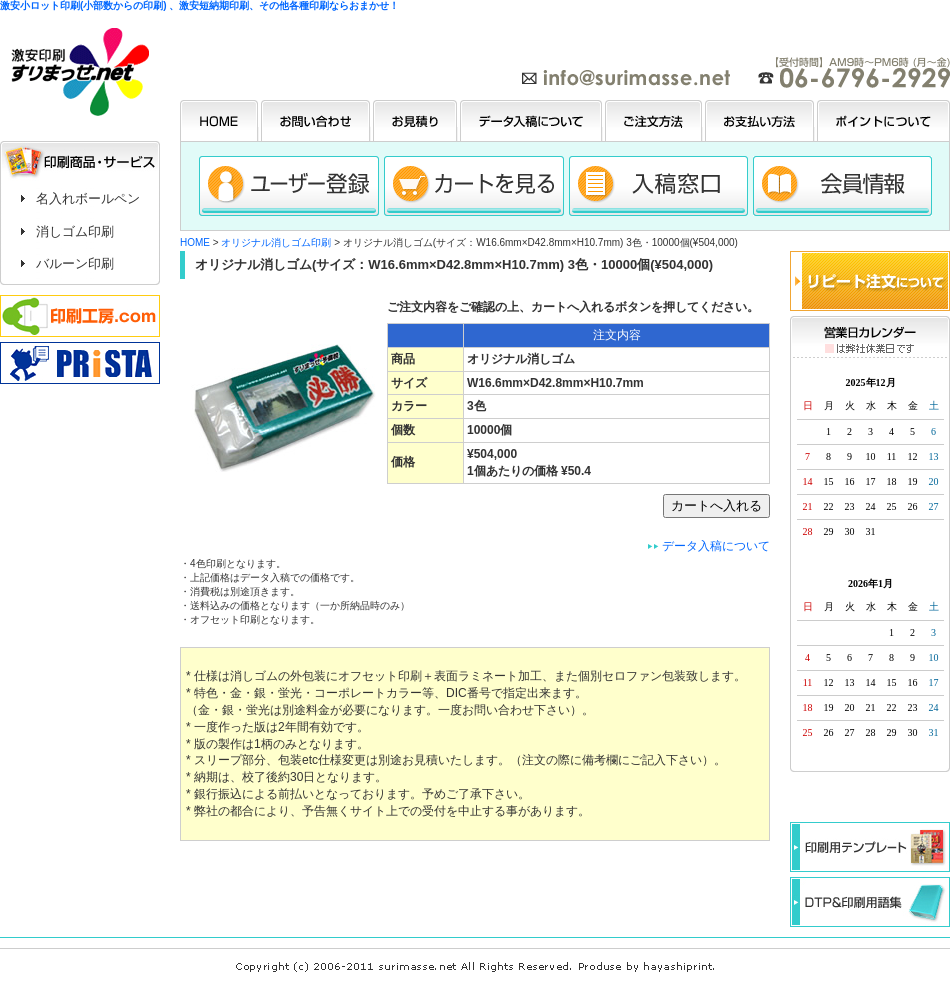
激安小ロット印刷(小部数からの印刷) (83, 5)
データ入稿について (716, 546)
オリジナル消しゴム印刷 (276, 242)
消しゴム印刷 (75, 231)
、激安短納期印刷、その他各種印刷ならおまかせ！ (284, 5)
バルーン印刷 (75, 263)
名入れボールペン (88, 198)
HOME (195, 242)
